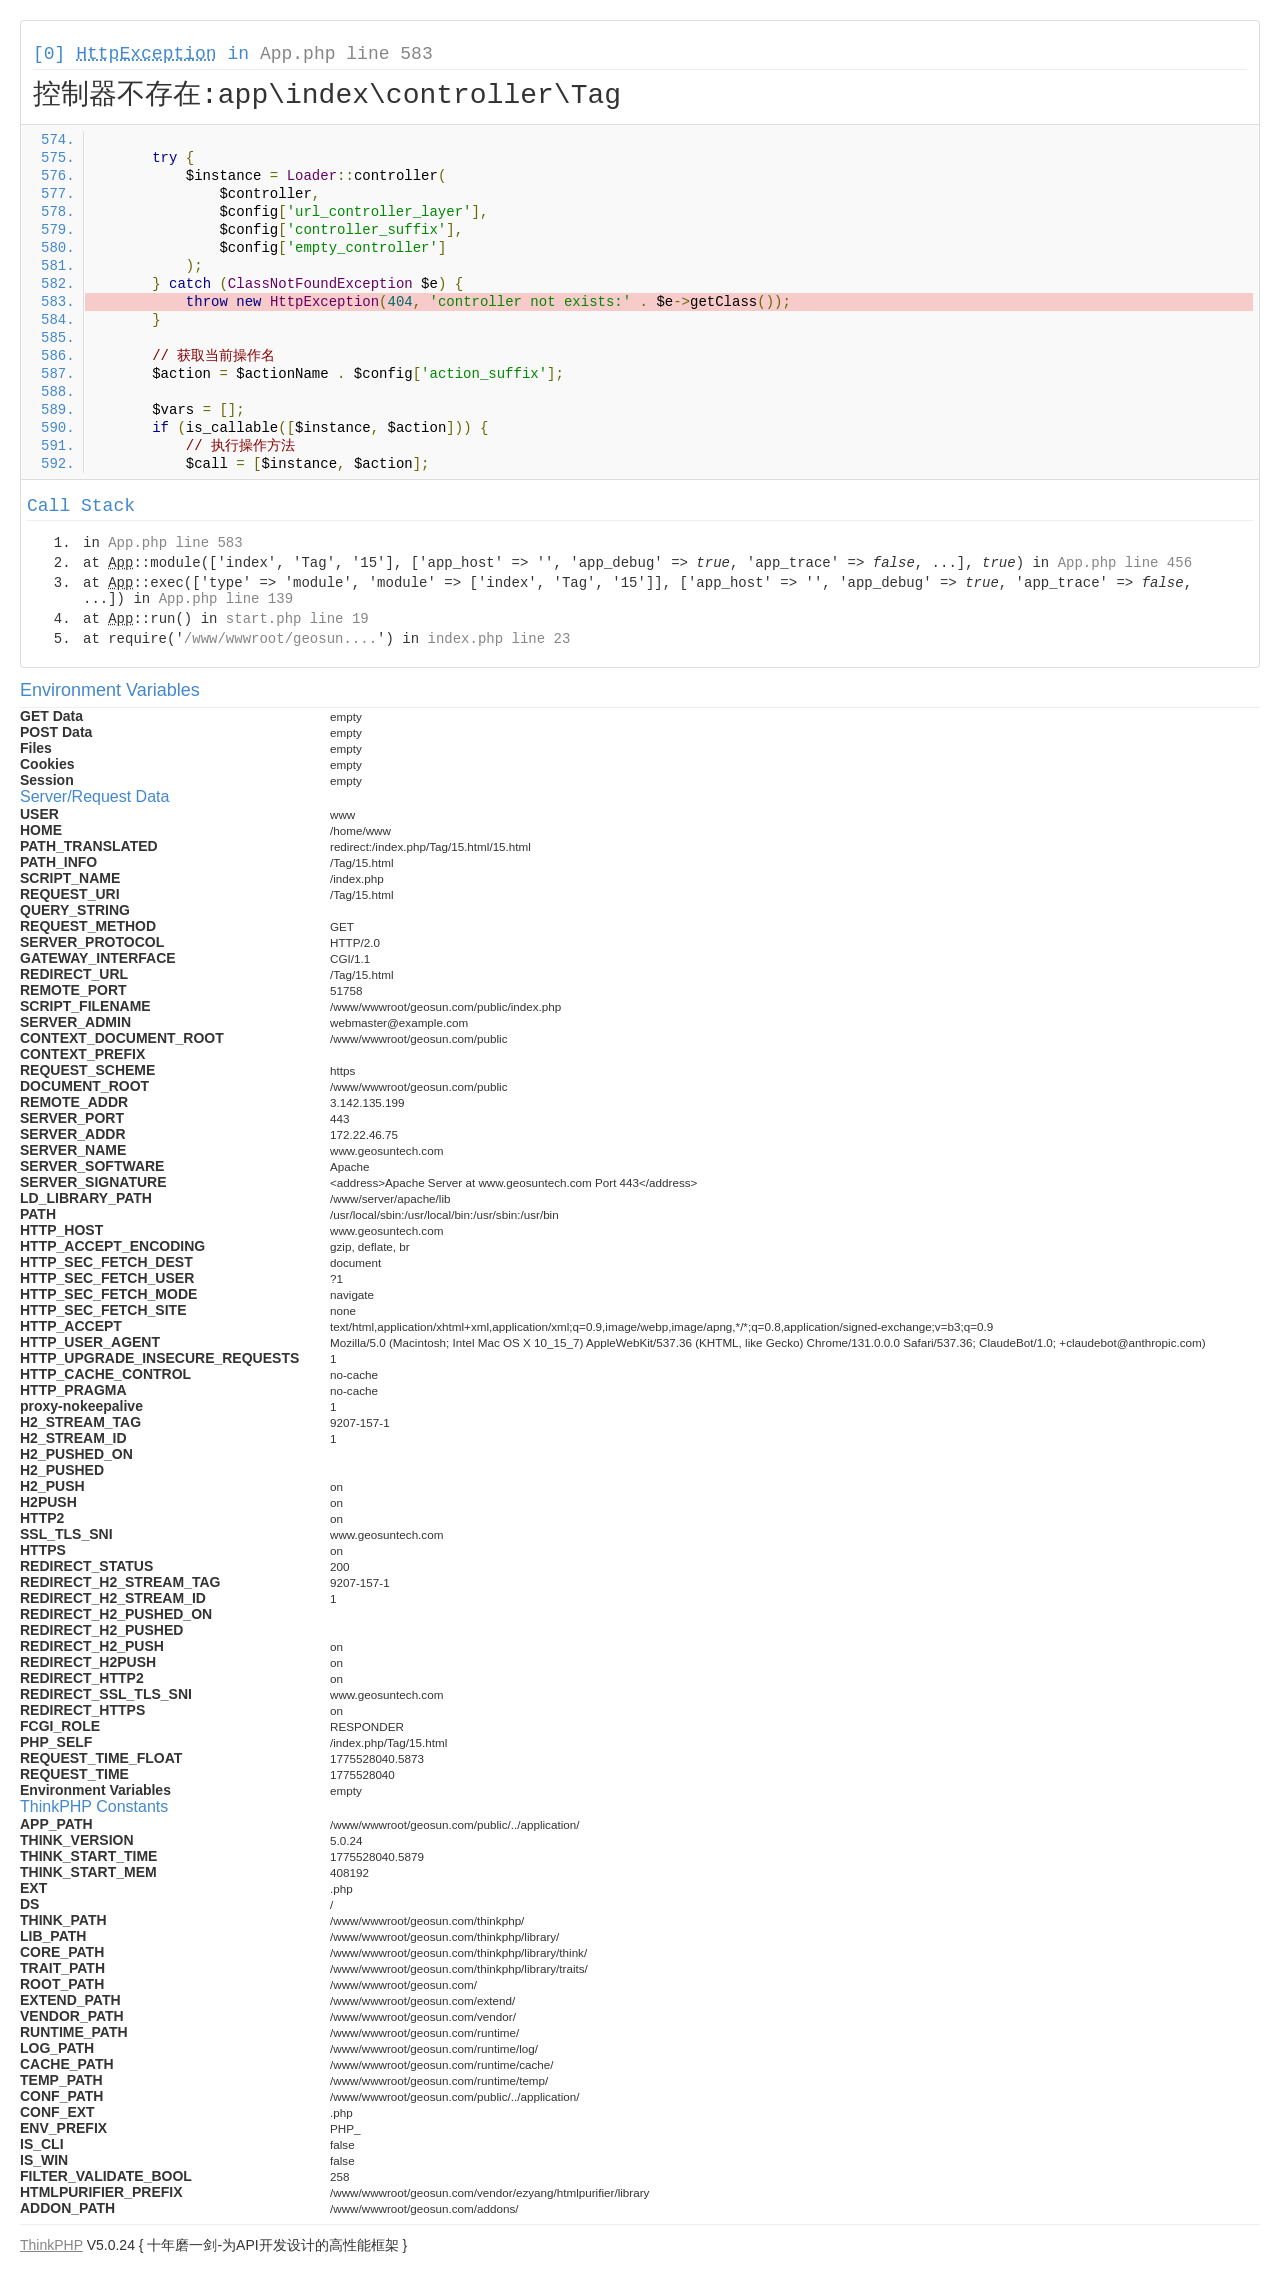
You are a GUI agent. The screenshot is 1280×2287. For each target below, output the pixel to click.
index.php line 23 (498, 639)
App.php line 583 (346, 54)
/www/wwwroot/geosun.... (280, 639)
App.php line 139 (226, 599)
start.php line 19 (297, 619)
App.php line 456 (1125, 563)
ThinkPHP (51, 2245)
